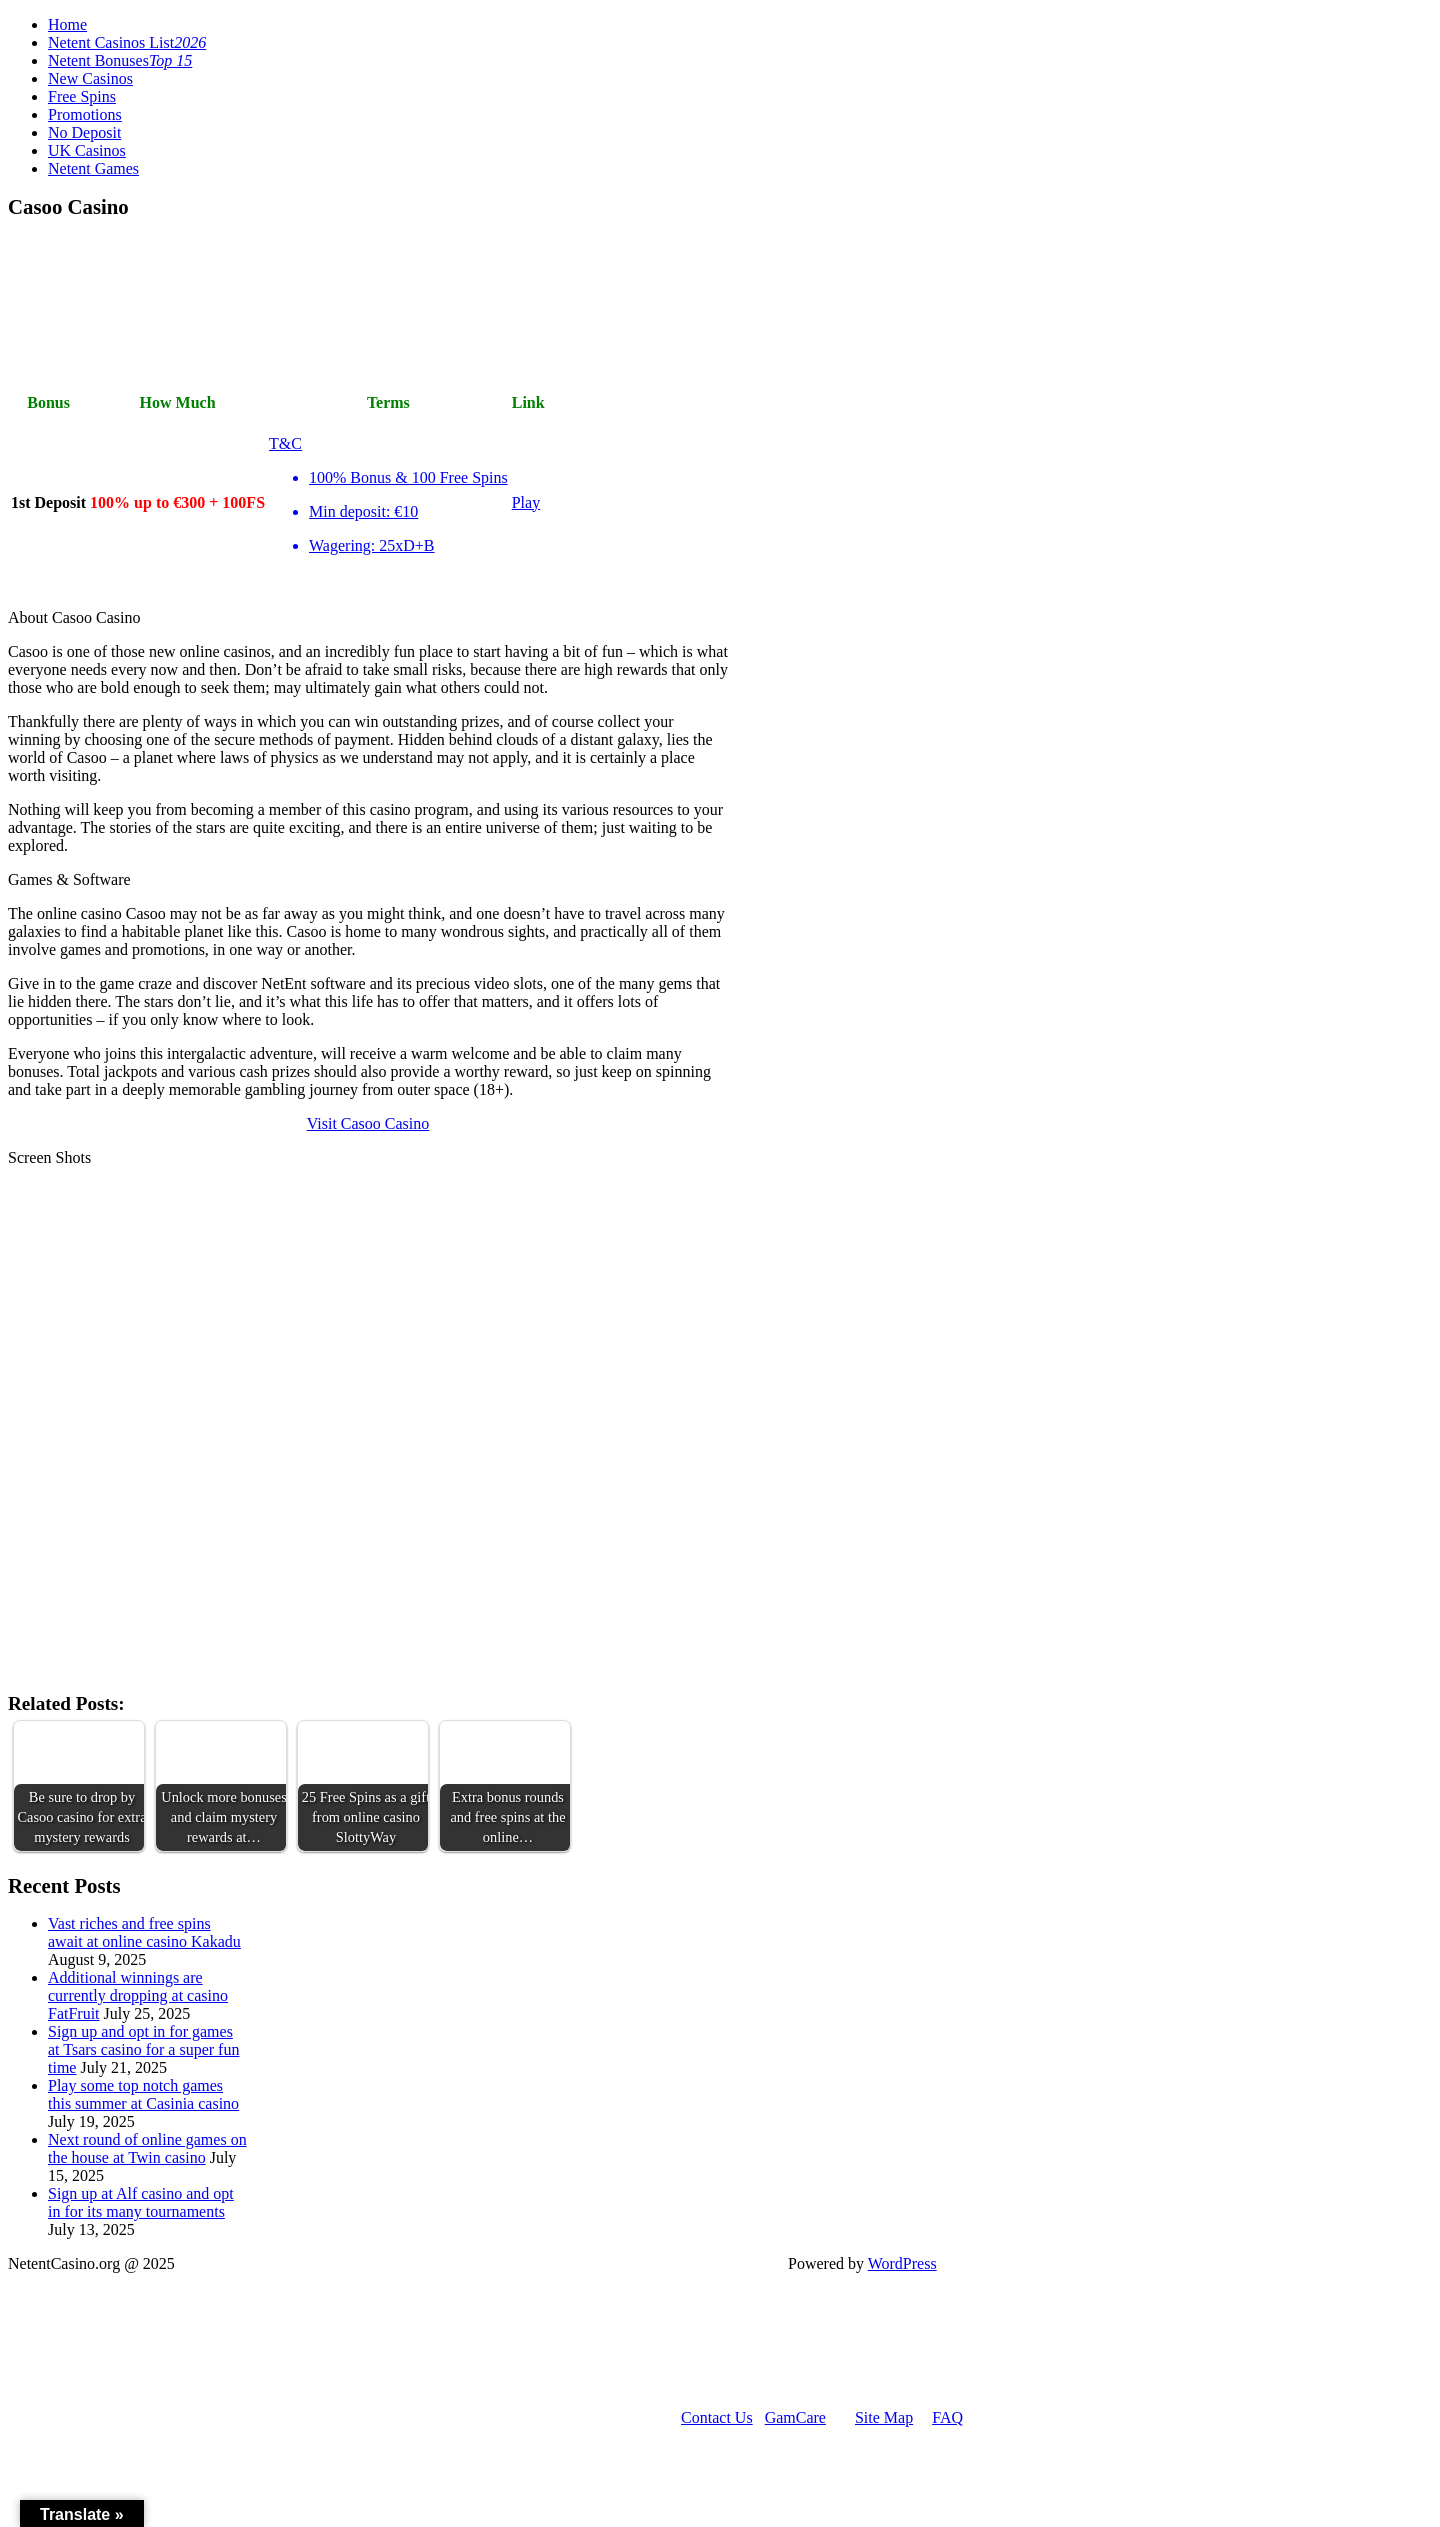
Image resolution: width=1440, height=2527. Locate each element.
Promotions (85, 114)
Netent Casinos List (127, 42)
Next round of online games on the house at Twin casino (147, 2148)
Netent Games (93, 168)
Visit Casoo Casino (368, 1123)
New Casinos (90, 78)
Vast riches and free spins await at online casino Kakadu (144, 1932)
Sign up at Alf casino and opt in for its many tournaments (141, 2202)
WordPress (902, 2263)
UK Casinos (87, 150)
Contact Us (717, 2417)
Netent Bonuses (120, 60)
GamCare (795, 2417)
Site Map (884, 2417)
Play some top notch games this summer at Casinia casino (143, 2094)
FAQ (947, 2417)
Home (67, 24)
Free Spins (82, 96)
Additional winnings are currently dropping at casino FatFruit (138, 1995)
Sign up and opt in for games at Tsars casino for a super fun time (143, 2049)
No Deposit (84, 132)
